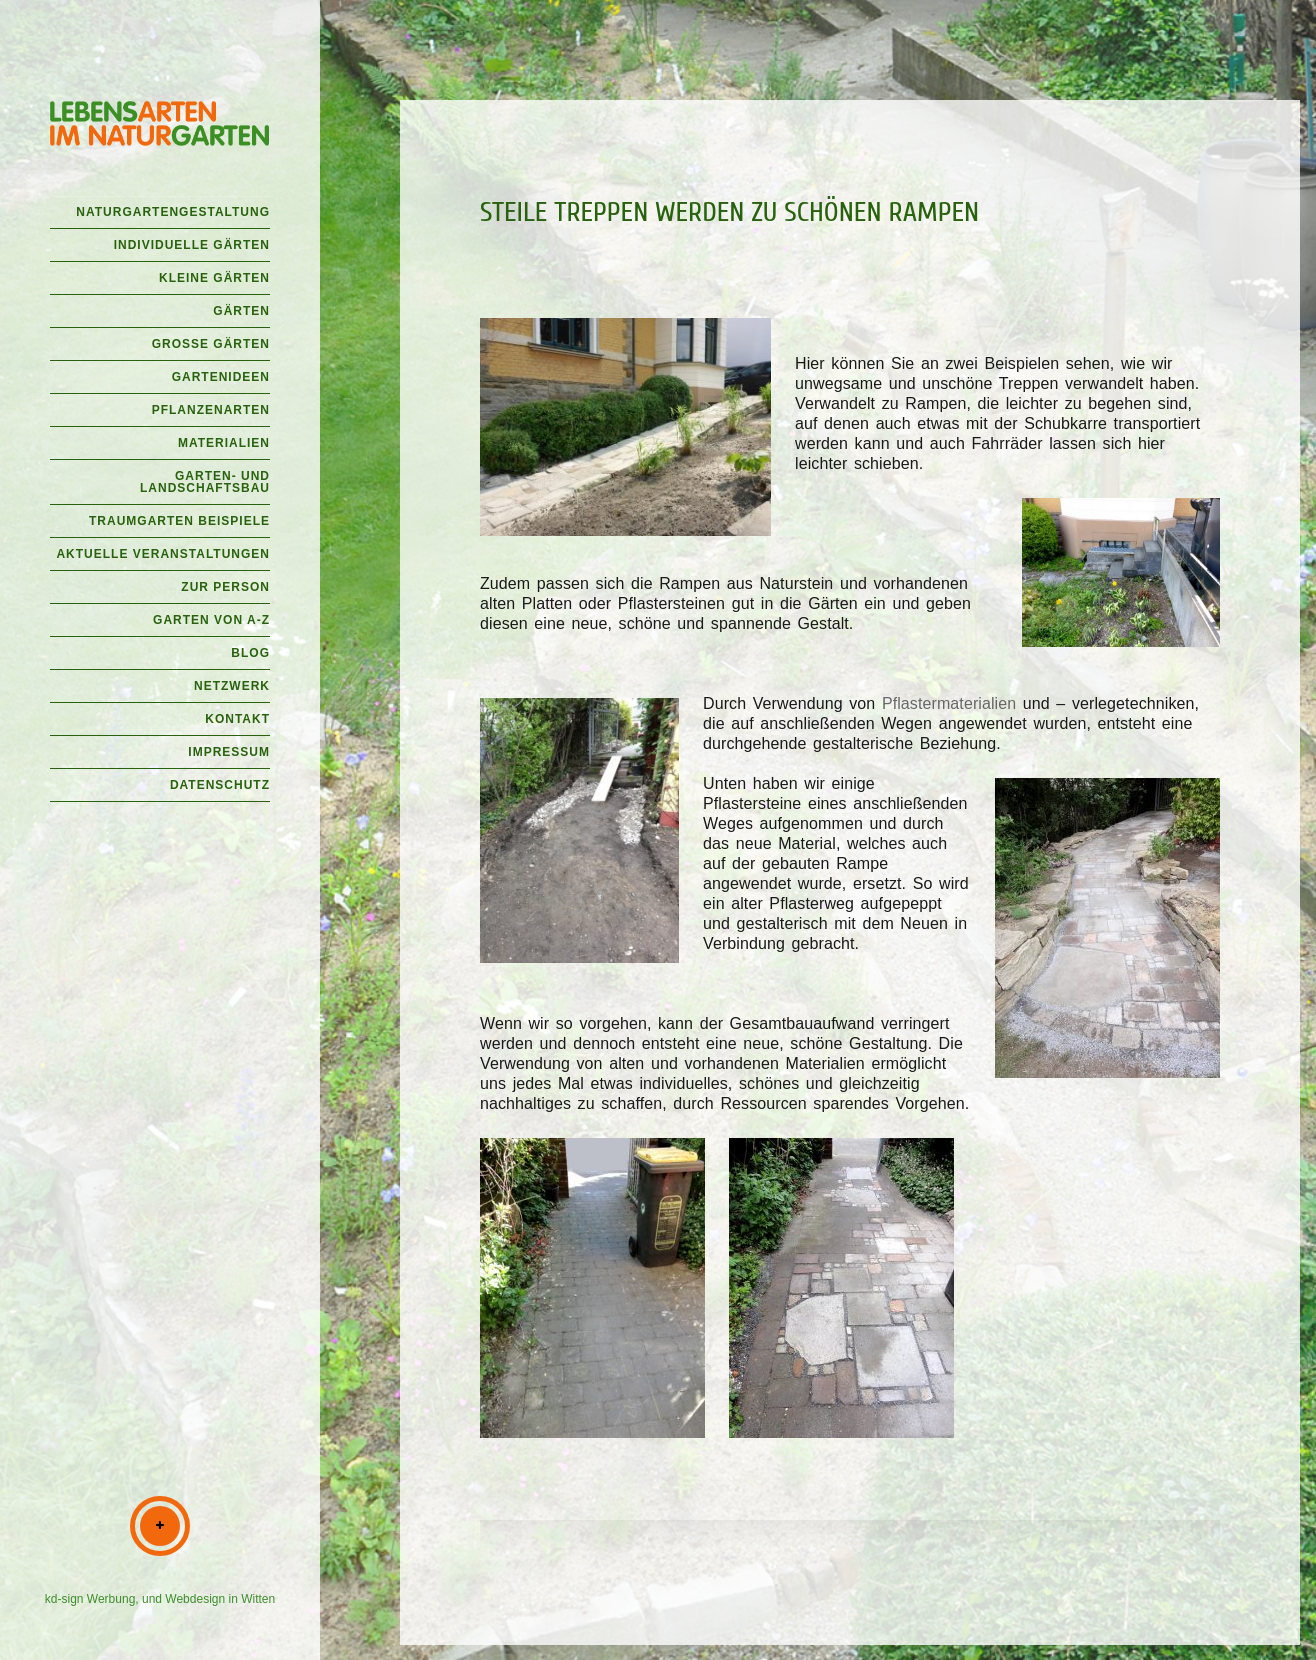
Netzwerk (232, 686)
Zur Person (225, 587)
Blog (250, 653)
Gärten (241, 311)
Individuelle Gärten (192, 245)
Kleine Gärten (214, 278)
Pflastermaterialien (949, 703)
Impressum (229, 752)
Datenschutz (220, 785)
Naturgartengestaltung (173, 212)
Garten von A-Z (211, 620)
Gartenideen (221, 377)
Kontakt (237, 719)
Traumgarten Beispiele (179, 521)
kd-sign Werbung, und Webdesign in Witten (160, 1599)
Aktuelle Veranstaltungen (163, 554)
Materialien (224, 443)
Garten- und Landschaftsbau (205, 482)
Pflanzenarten (211, 410)
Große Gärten (211, 344)
